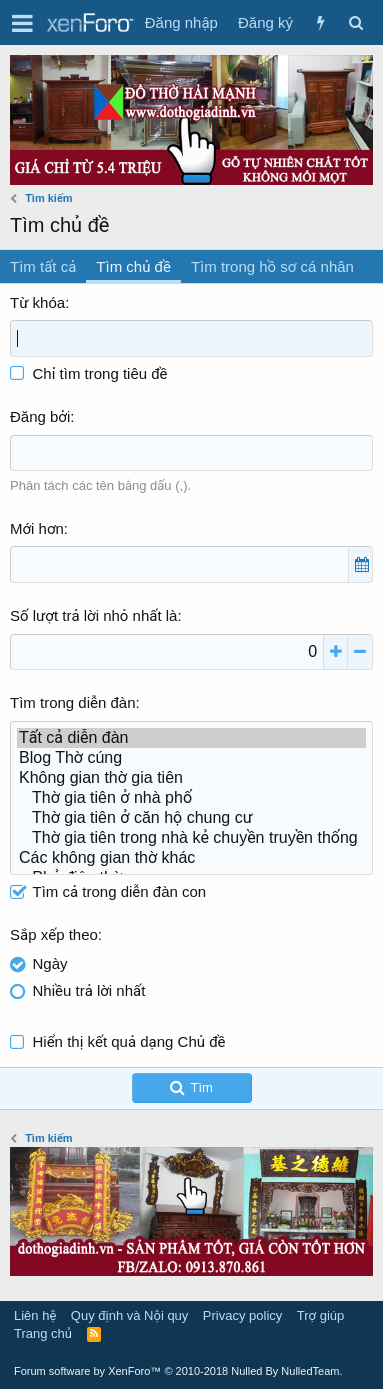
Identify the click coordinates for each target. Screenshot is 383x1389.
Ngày (50, 963)
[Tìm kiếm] (355, 22)
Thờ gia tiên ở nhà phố (191, 798)
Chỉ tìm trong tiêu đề (89, 373)
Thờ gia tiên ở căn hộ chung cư (191, 818)
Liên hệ (35, 1315)
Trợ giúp (320, 1315)
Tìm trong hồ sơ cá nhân (272, 266)
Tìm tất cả (43, 266)
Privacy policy (242, 1315)
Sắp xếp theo (54, 934)
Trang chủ (43, 1333)
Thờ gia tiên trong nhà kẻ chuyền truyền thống (191, 838)
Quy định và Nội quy (130, 1315)
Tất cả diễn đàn (191, 738)
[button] (22, 23)
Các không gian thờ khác (191, 858)
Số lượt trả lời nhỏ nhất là (93, 615)
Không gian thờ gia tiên (191, 778)
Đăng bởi (40, 416)
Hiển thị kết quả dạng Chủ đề (129, 1041)
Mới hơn (37, 528)
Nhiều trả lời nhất (89, 990)
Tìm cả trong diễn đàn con (108, 891)
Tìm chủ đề (133, 266)
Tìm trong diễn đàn (73, 702)
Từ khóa (37, 302)
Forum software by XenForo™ (178, 1371)
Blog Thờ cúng (191, 758)
